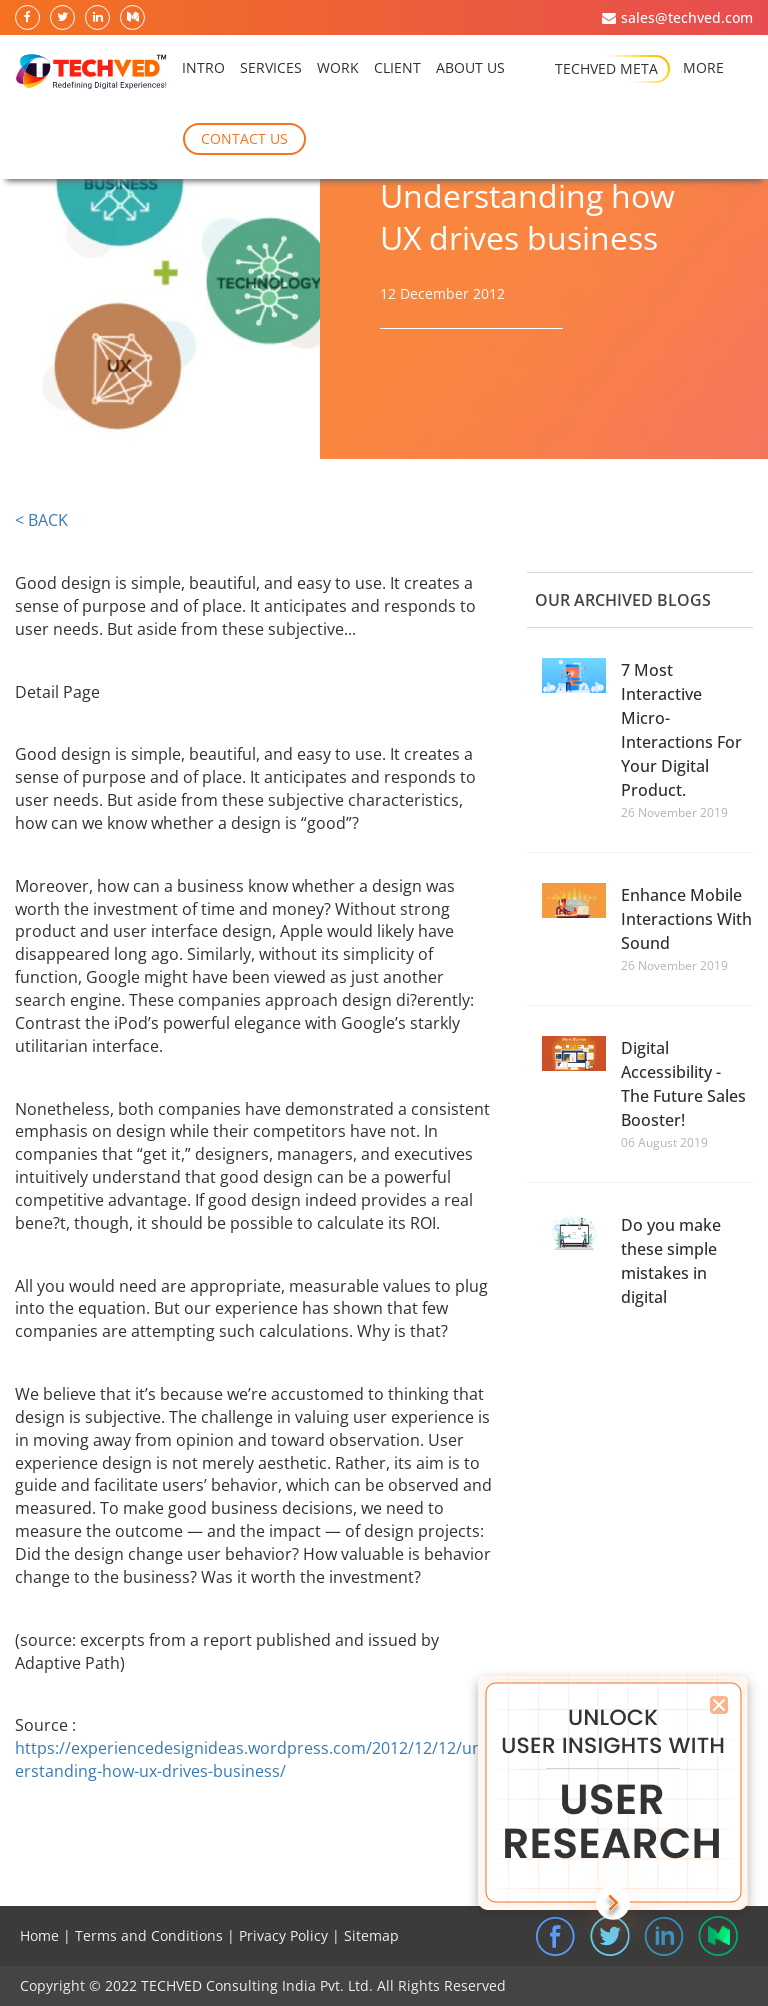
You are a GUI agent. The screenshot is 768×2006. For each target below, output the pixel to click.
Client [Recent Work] (397, 71)
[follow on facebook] (28, 18)
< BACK (41, 520)
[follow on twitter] (63, 18)
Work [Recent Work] (338, 71)
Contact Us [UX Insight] (244, 138)
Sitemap (371, 1935)
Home (39, 1935)
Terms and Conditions (149, 1935)
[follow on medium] (133, 18)
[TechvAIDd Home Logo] (91, 72)
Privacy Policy (283, 1935)
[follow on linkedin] (98, 18)
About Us (470, 71)
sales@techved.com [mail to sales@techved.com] (687, 17)
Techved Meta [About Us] (606, 68)
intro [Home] (203, 71)
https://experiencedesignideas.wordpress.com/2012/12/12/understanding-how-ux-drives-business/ (253, 1759)
